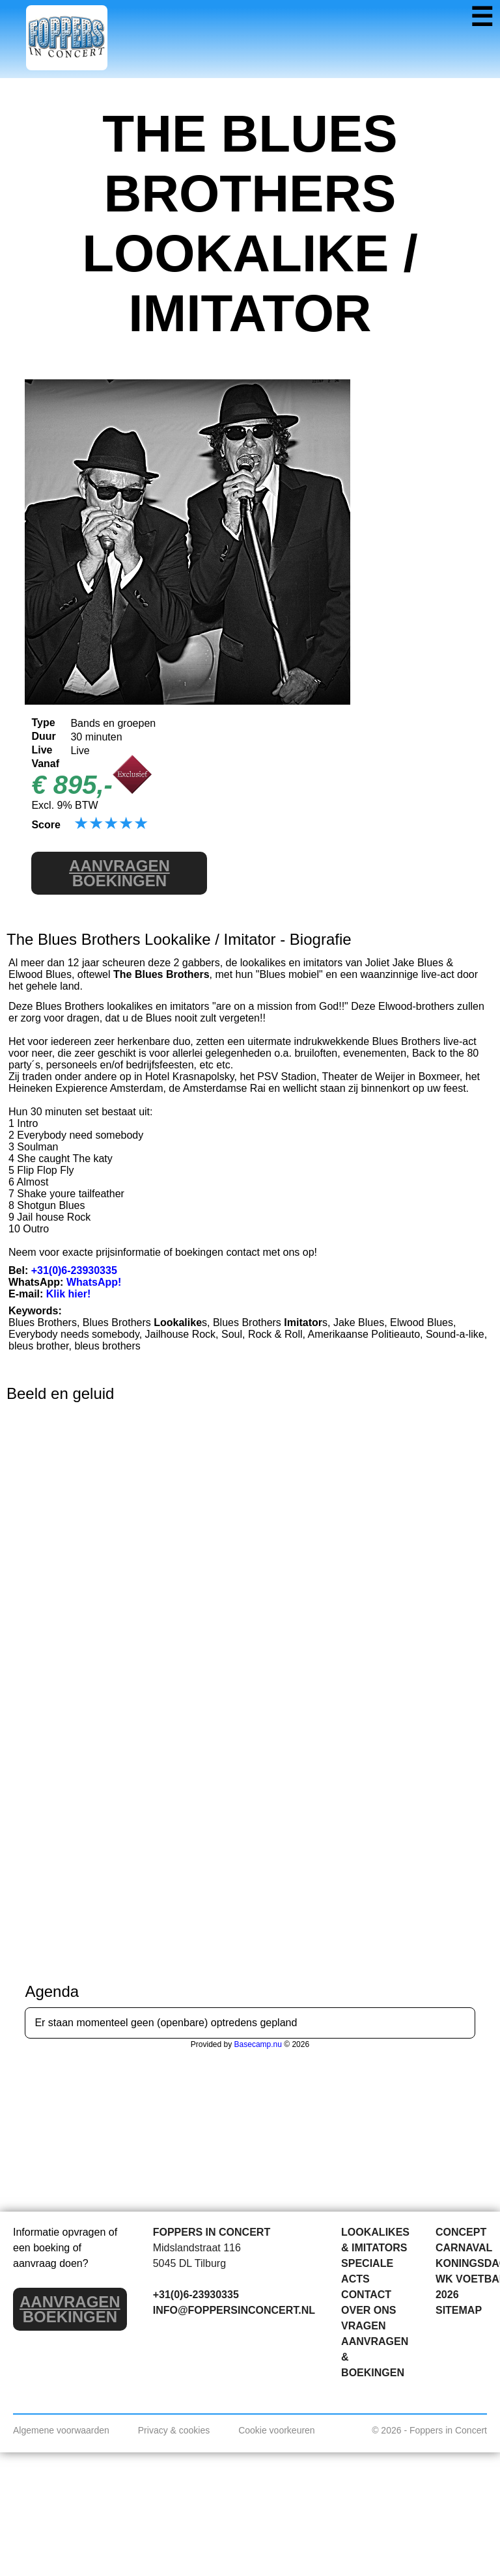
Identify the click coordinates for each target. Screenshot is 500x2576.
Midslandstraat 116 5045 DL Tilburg (197, 2255)
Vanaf (45, 763)
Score (45, 824)
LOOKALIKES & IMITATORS (375, 2240)
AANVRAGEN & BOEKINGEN (374, 2357)
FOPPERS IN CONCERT (211, 2232)
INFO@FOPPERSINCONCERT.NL (234, 2310)
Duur (43, 736)
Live (41, 749)
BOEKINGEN (119, 873)
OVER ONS (368, 2310)
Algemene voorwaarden (61, 2430)
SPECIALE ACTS (367, 2271)
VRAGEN (363, 2325)
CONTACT (366, 2294)
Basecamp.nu (258, 2044)
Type (43, 722)
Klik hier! (68, 1293)
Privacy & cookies (174, 2430)
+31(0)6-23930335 (74, 1270)
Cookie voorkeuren (276, 2430)
